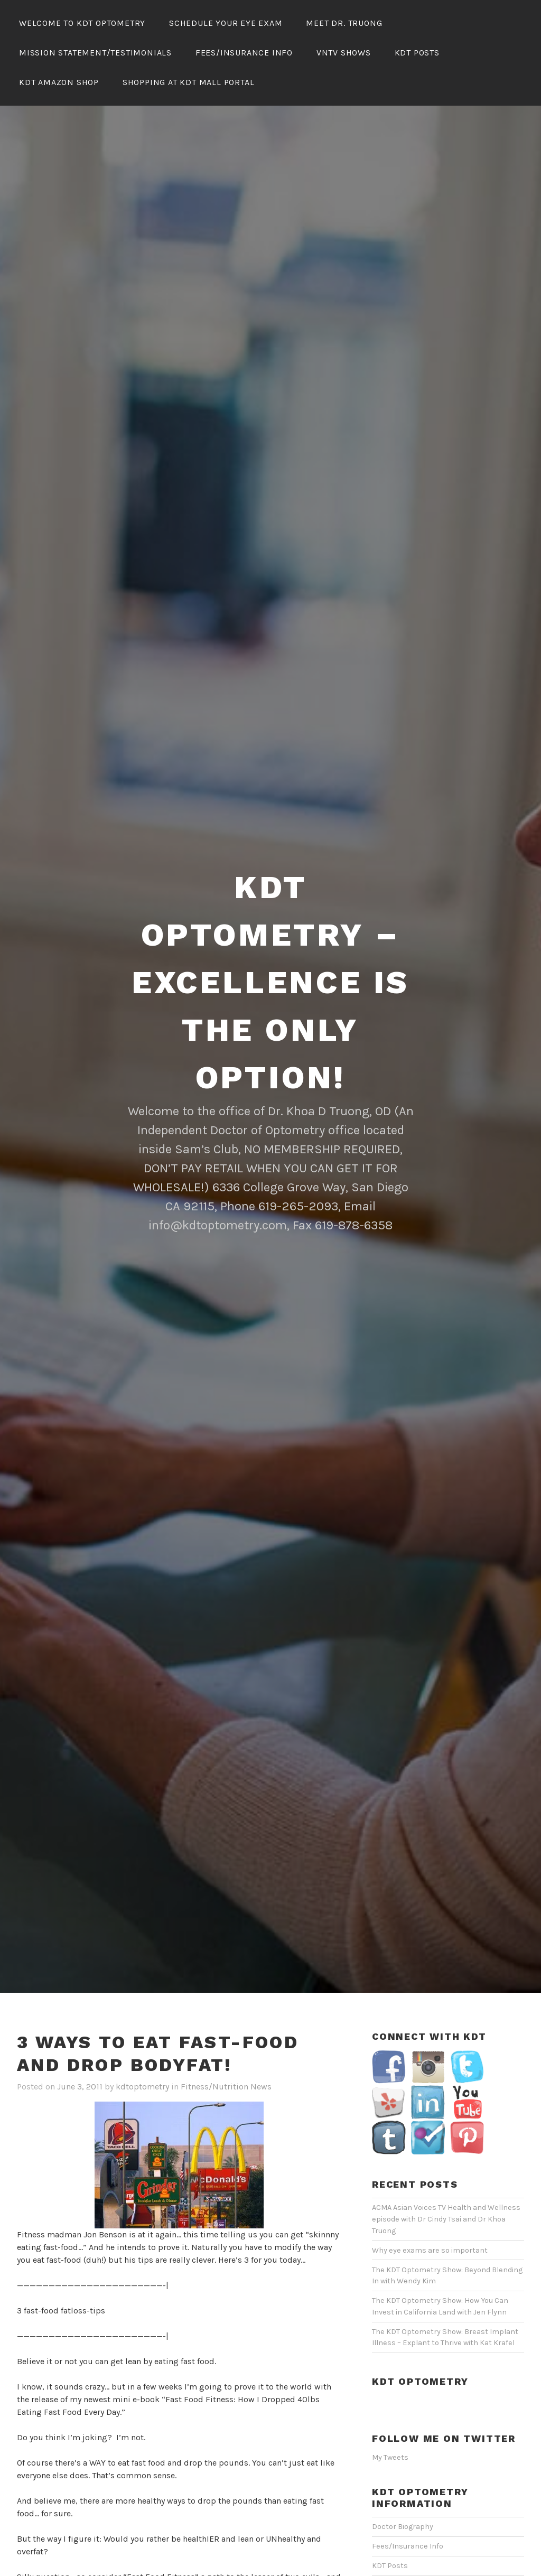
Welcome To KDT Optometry (82, 23)
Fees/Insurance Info (244, 53)
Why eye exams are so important (430, 2189)
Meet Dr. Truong (344, 23)
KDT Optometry (420, 2320)
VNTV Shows (343, 53)
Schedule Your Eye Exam (226, 23)
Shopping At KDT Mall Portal (189, 82)
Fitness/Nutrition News (226, 2026)
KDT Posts (417, 53)
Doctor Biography (402, 2465)
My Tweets (390, 2396)
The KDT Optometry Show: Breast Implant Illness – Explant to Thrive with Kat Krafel (445, 2276)
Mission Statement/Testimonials (95, 53)
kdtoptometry (142, 2026)
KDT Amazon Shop (59, 82)
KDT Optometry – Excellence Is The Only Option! (270, 921)
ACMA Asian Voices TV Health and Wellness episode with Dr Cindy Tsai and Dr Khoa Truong (446, 2158)
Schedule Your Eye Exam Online (427, 2544)
